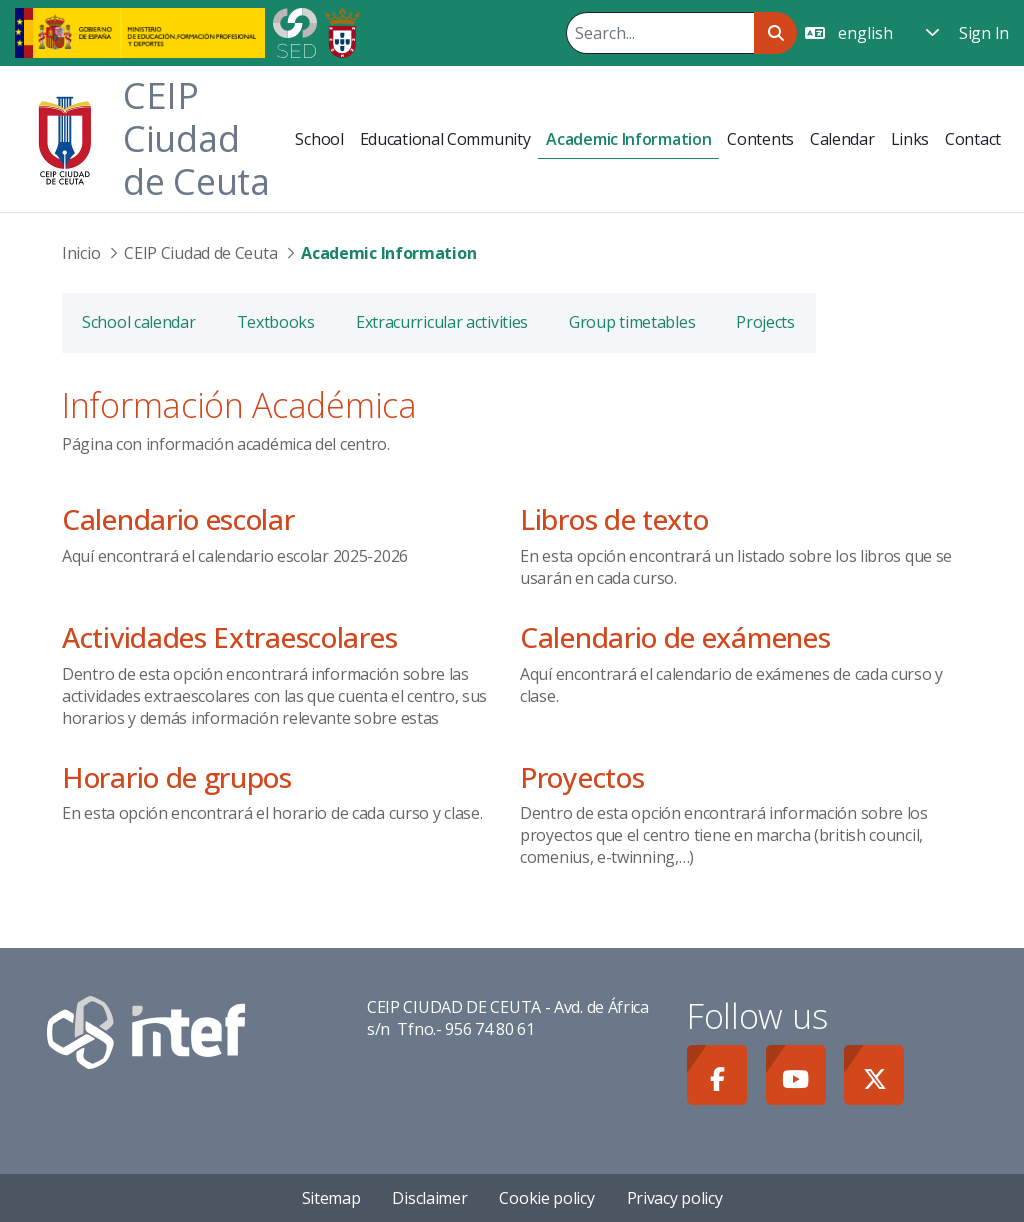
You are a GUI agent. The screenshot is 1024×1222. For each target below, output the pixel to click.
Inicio (81, 253)
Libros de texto (614, 519)
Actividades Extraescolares (229, 637)
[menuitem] (319, 139)
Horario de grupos (177, 777)
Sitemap (331, 1198)
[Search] (660, 33)
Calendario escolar (178, 519)
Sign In (984, 33)
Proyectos (582, 777)
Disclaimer (429, 1198)
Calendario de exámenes (675, 637)
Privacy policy (675, 1198)
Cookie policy (546, 1198)
